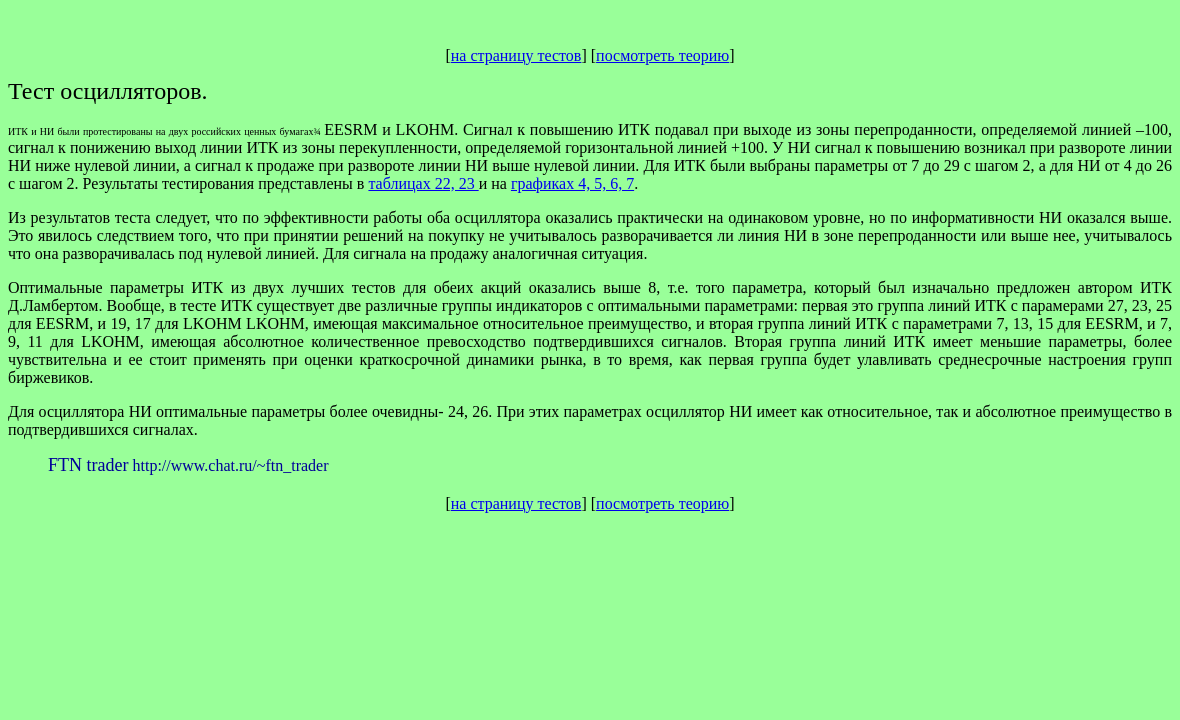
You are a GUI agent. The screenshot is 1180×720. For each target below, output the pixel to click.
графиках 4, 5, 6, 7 (572, 183)
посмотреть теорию (662, 55)
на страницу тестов (516, 55)
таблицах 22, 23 (423, 183)
